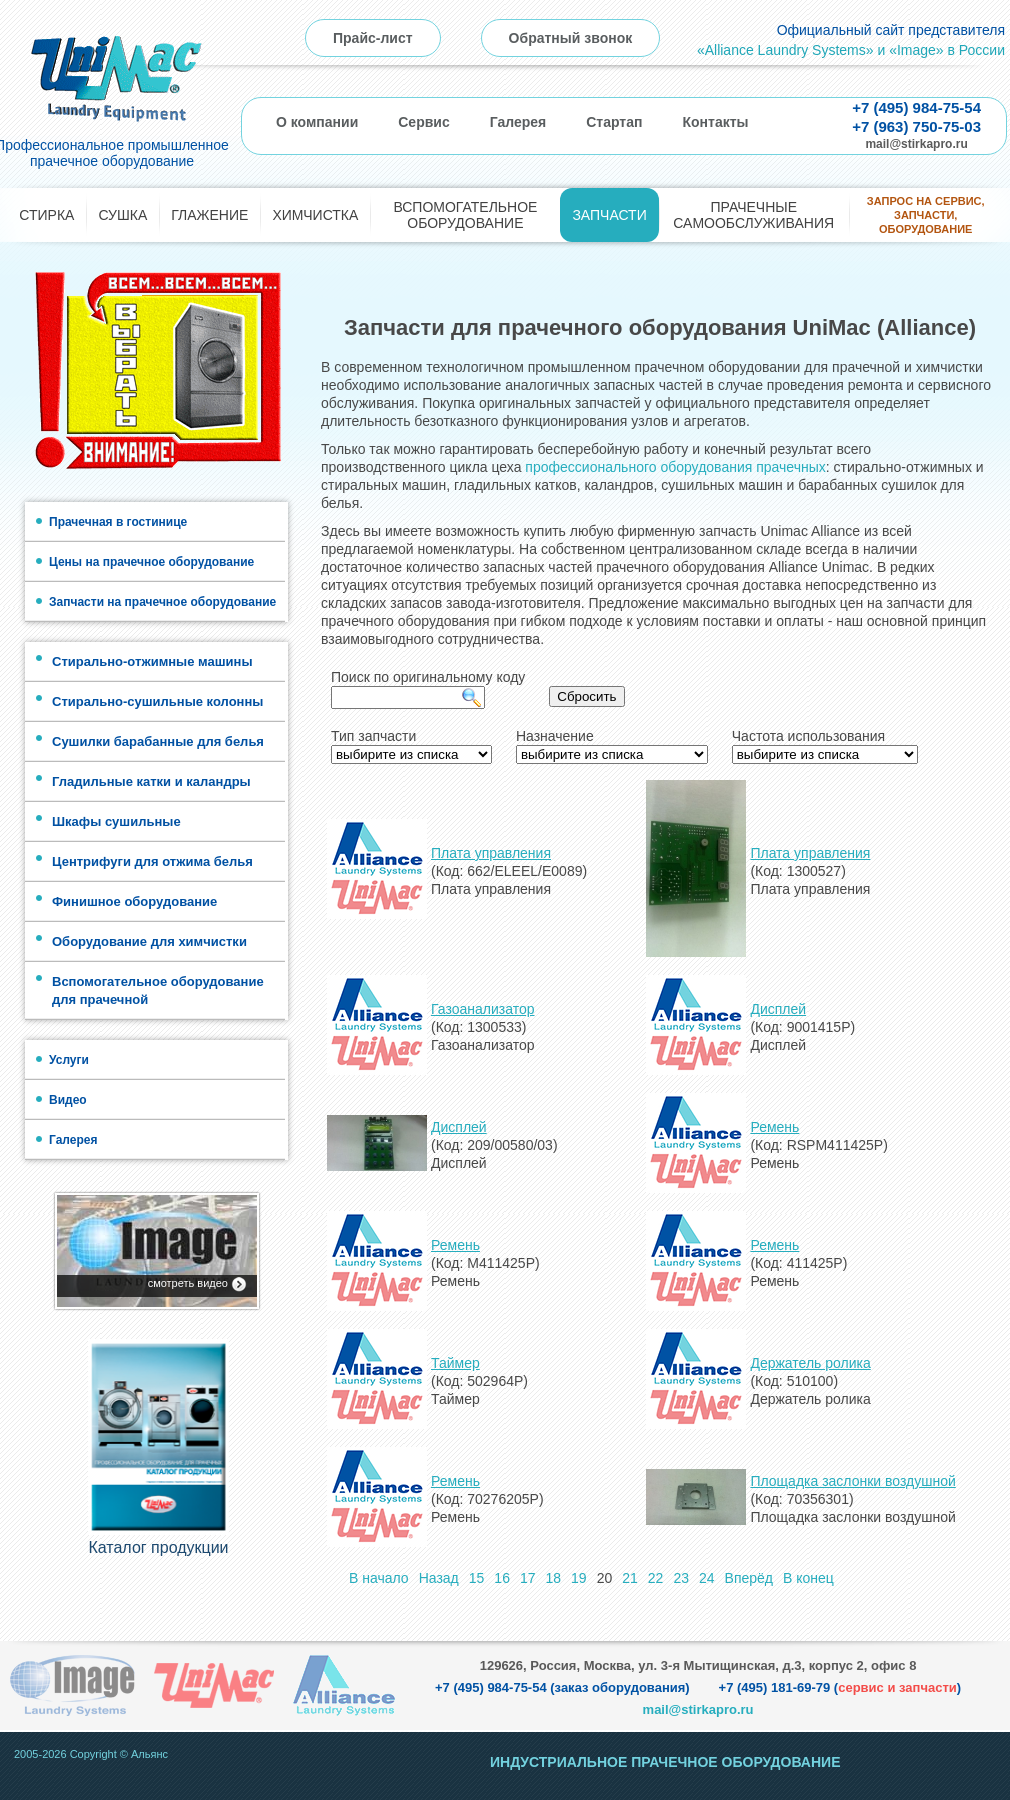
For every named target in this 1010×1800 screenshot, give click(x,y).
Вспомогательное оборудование (465, 215)
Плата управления (491, 853)
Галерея (518, 122)
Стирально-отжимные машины (152, 661)
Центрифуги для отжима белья (152, 861)
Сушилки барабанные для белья (158, 741)
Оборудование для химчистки (149, 941)
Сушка (122, 215)
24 (707, 1578)
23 (681, 1578)
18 (554, 1578)
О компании (317, 122)
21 (630, 1578)
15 (477, 1578)
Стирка (46, 215)
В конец (808, 1578)
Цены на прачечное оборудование (151, 562)
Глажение (209, 215)
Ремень (774, 1127)
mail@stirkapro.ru (916, 144)
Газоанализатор (483, 1009)
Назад (439, 1578)
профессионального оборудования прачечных (675, 467)
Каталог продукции (158, 1547)
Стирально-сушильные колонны (157, 701)
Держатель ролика (810, 1363)
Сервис (423, 122)
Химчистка (315, 215)
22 (656, 1578)
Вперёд (749, 1578)
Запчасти (609, 215)
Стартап (614, 122)
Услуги (69, 1060)
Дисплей (778, 1009)
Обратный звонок (571, 38)
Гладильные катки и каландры (151, 781)
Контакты (715, 122)
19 (579, 1578)
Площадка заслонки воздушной (852, 1481)
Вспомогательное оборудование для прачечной (158, 990)
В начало (379, 1578)
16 (502, 1578)
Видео (68, 1100)
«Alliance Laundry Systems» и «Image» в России (851, 50)
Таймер (455, 1363)
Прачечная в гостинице (118, 522)
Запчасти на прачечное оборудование (162, 602)
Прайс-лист (373, 38)
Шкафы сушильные (116, 821)
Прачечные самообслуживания (753, 215)
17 (528, 1578)
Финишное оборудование (134, 901)
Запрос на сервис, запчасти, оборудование (926, 215)
